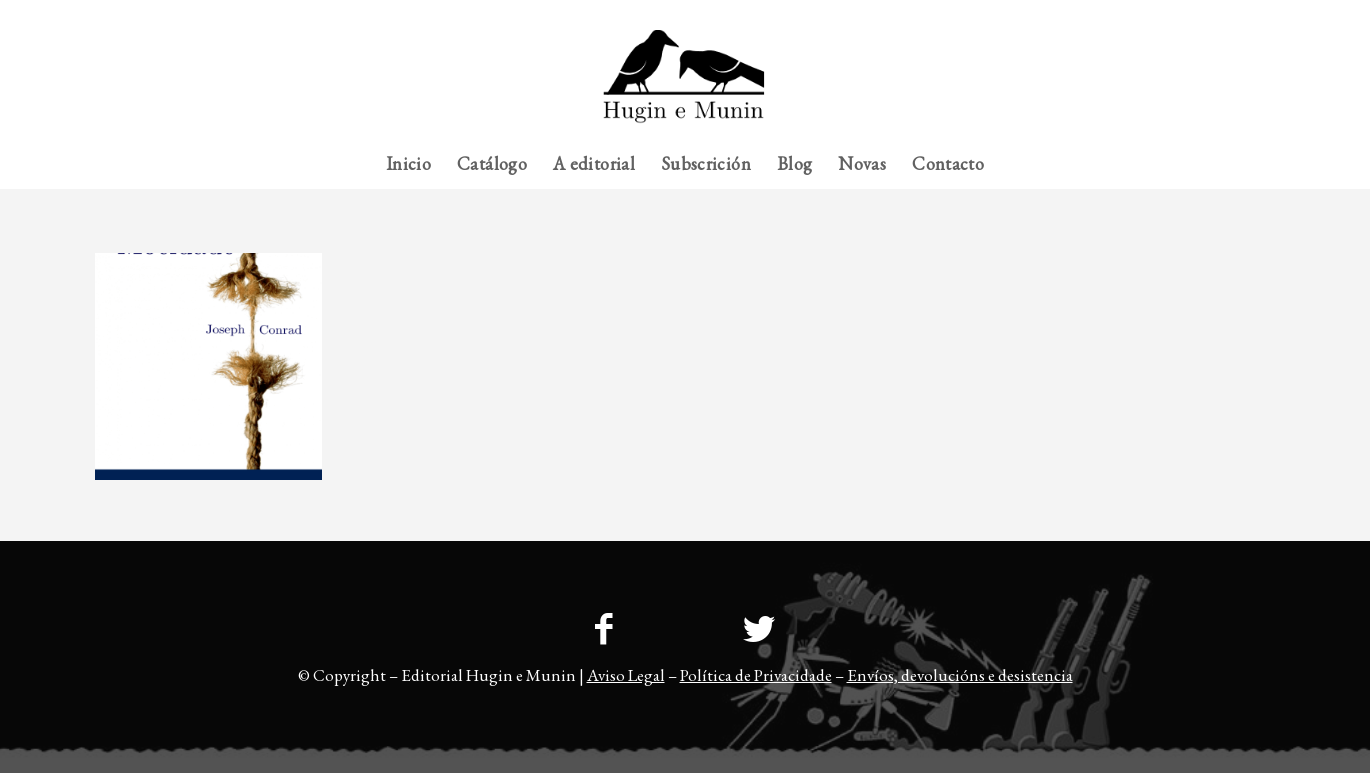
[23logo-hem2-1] (684, 84)
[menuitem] (1235, 15)
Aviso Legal (626, 675)
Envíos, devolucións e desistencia (960, 675)
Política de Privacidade (756, 675)
